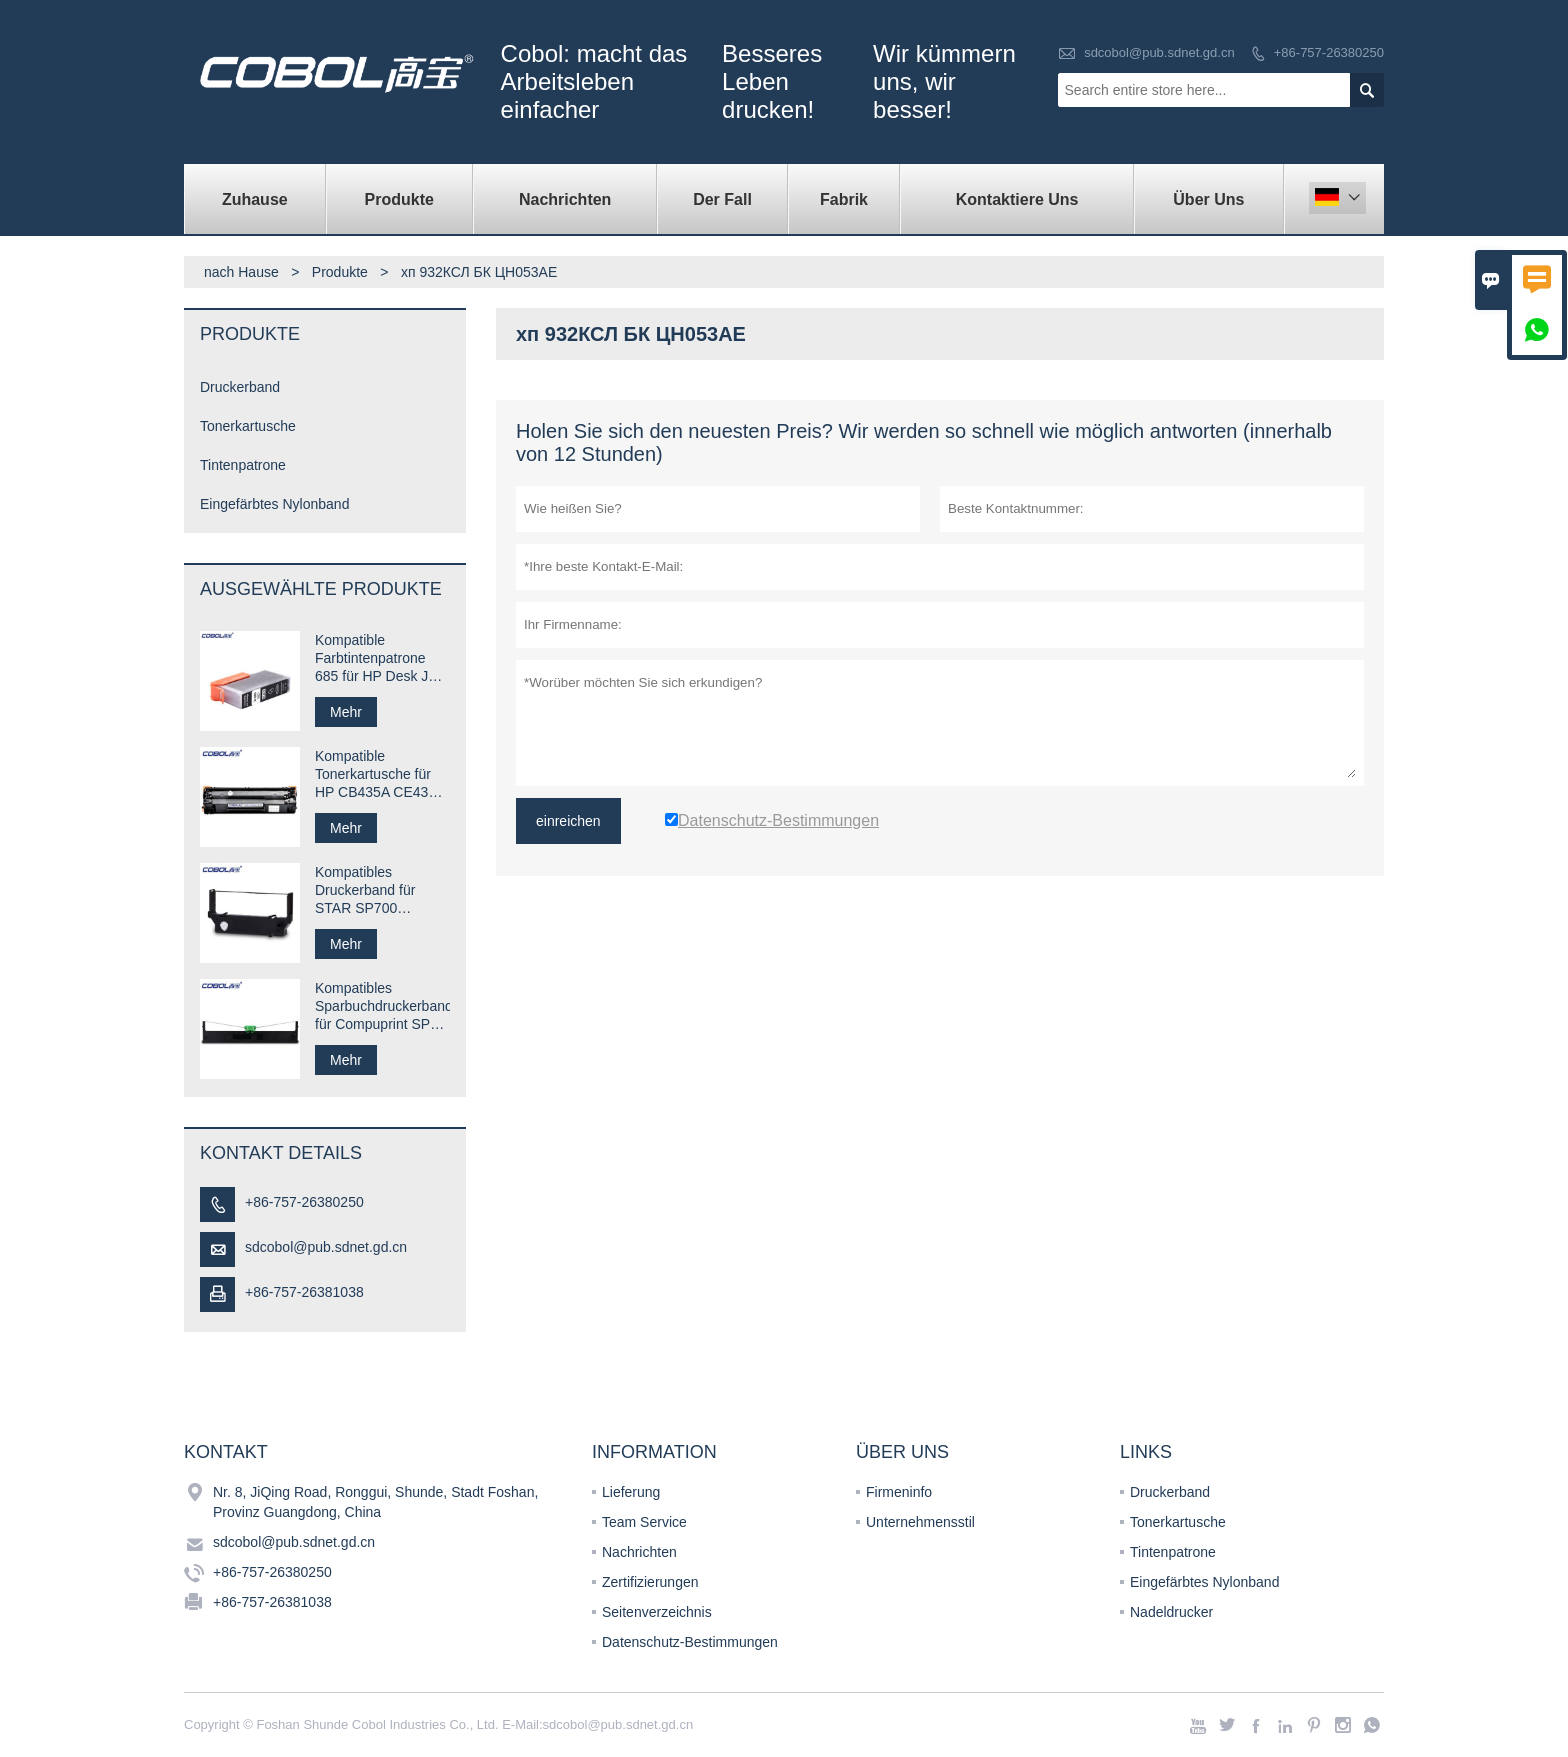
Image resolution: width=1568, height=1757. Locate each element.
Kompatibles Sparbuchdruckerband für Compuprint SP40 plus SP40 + (382, 1006)
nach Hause (241, 272)
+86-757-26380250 (1329, 52)
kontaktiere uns (1017, 199)
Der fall (722, 199)
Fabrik (844, 199)
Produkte (399, 199)
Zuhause (255, 199)
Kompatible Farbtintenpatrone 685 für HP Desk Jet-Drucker (380, 658)
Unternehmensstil (920, 1522)
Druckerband (240, 387)
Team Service (644, 1522)
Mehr (346, 712)
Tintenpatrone (243, 465)
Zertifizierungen (650, 1582)
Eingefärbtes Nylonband (274, 504)
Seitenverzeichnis (657, 1612)
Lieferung (631, 1492)
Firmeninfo (899, 1492)
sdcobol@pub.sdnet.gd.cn (1159, 52)
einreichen (568, 821)
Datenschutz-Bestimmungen (690, 1642)
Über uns (1208, 199)
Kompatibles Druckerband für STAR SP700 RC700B (365, 890)
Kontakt (226, 1452)
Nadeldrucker (1171, 1612)
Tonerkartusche (248, 426)
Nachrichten (565, 199)
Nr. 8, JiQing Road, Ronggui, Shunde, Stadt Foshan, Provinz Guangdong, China (375, 1502)
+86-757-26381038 (304, 1292)
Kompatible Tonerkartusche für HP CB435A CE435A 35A (380, 774)
